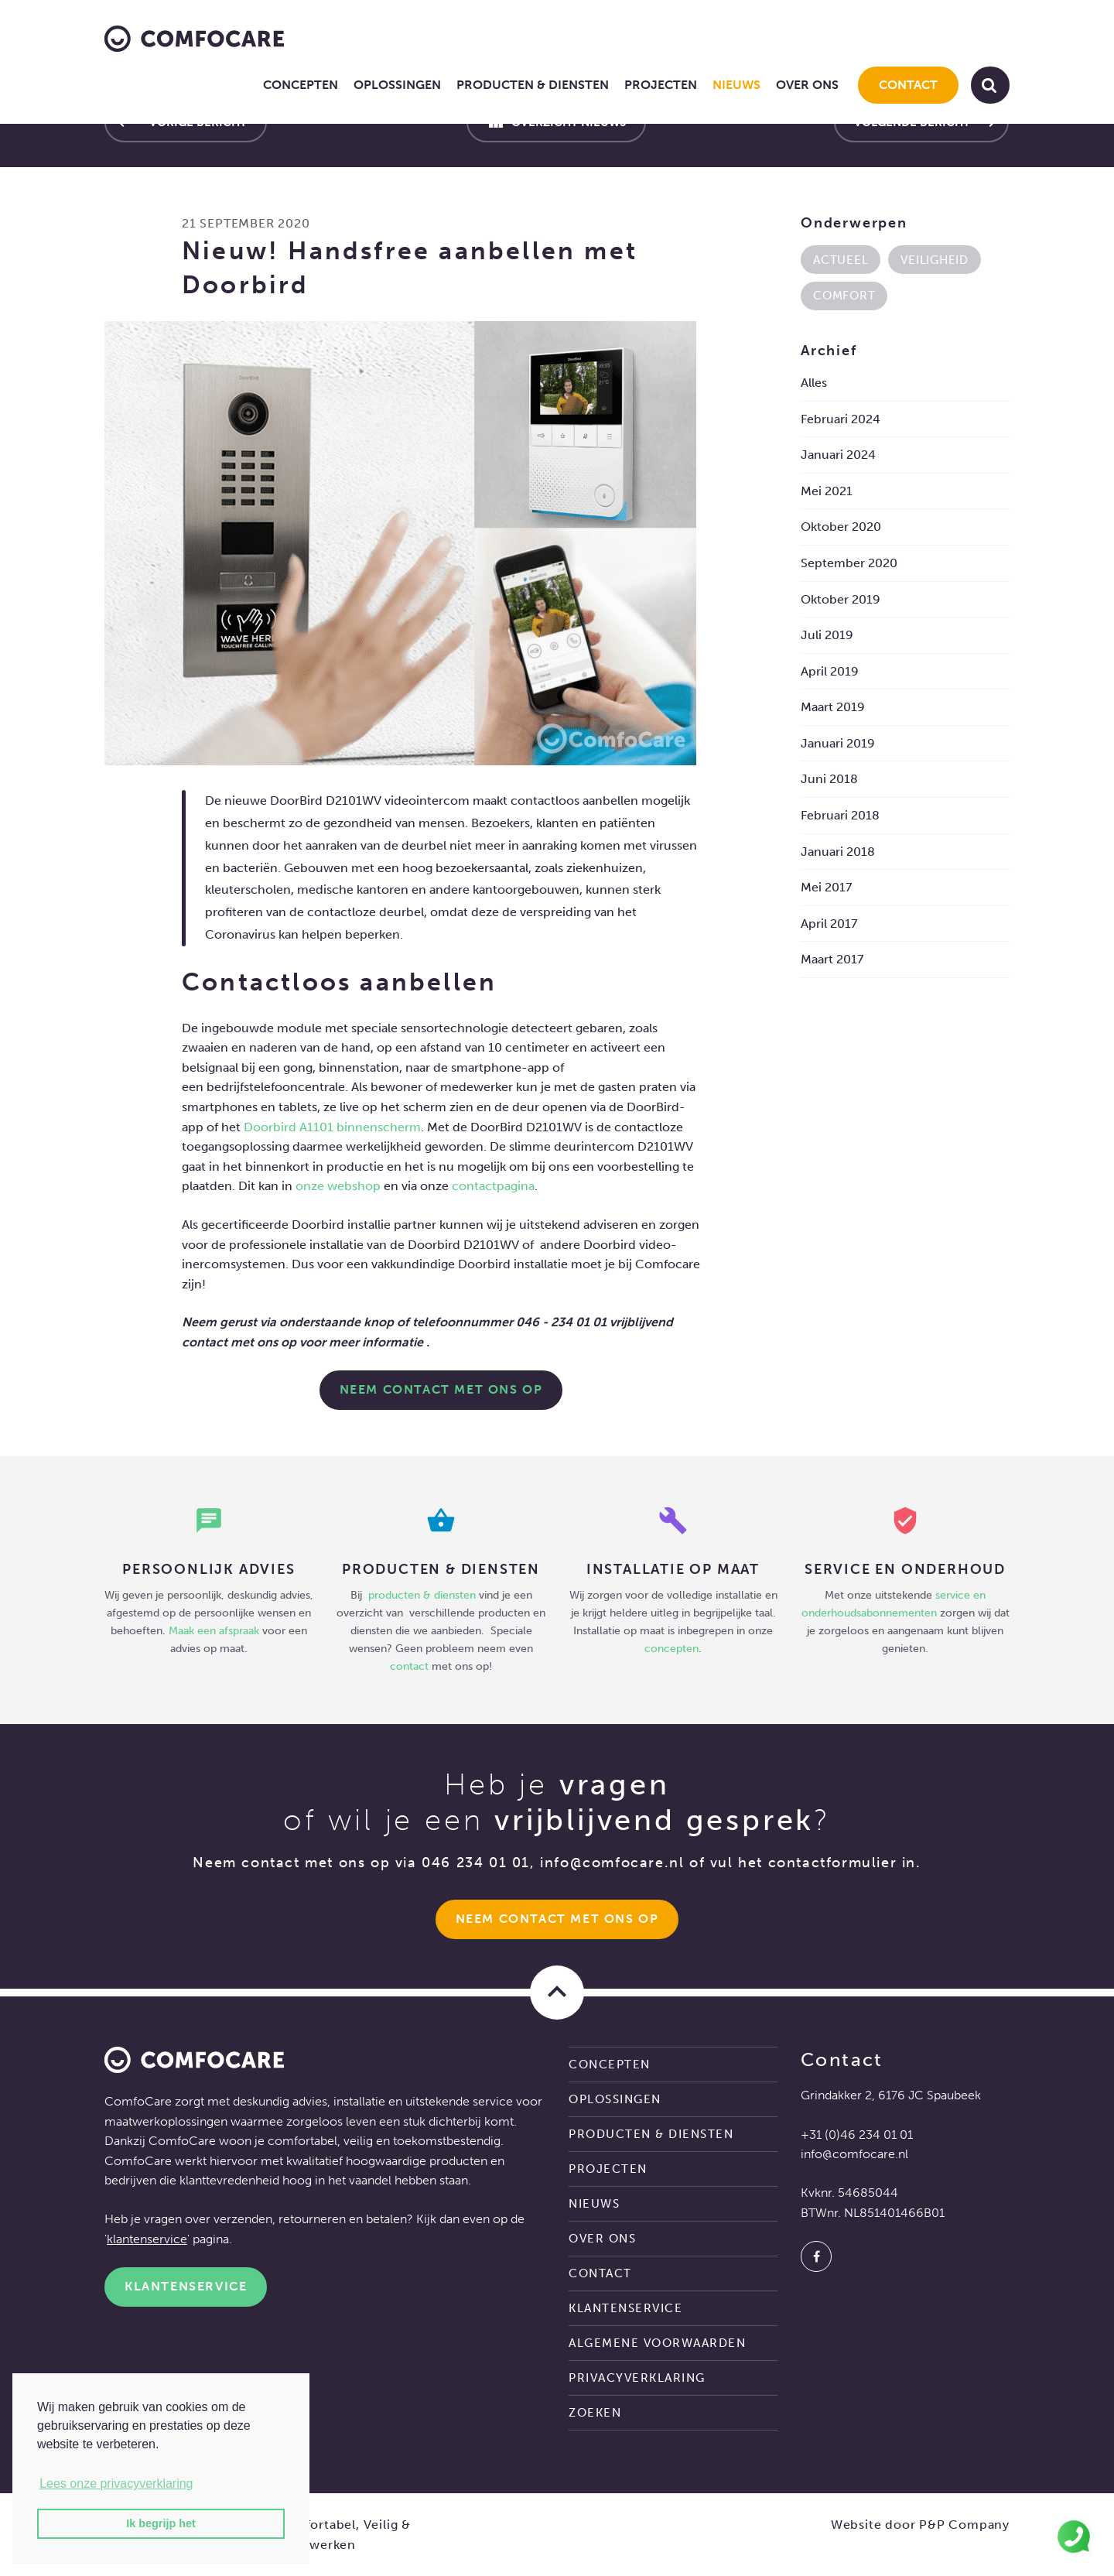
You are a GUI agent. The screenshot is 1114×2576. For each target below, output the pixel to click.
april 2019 (830, 671)
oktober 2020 (841, 526)
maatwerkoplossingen (165, 2121)
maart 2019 (833, 707)
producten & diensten (423, 1595)
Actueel (840, 260)
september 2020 (849, 563)
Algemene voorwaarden (657, 2343)
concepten (671, 1648)
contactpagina (493, 1186)
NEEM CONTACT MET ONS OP (441, 1389)
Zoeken (595, 2413)
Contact (908, 84)
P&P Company (964, 2524)
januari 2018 (838, 851)
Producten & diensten (532, 84)
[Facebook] (816, 2256)
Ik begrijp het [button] (161, 2523)
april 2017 (829, 923)
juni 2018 (829, 778)
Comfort (844, 296)
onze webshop (338, 1186)
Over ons (807, 84)
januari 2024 (838, 454)
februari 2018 (840, 815)
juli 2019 (827, 635)
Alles (814, 382)
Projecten (660, 84)
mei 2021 (827, 491)
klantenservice (147, 2239)
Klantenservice (186, 2286)
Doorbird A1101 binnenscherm (332, 1127)
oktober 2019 (840, 599)
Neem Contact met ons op (557, 1918)
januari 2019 (838, 743)
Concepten (300, 84)
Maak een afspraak (214, 1630)
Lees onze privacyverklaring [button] (116, 2483)
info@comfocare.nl (612, 1862)
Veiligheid (934, 260)
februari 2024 (840, 419)
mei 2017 (826, 887)
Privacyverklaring (637, 2378)
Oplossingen (397, 84)
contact (409, 1666)
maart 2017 (832, 959)
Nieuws (736, 84)
